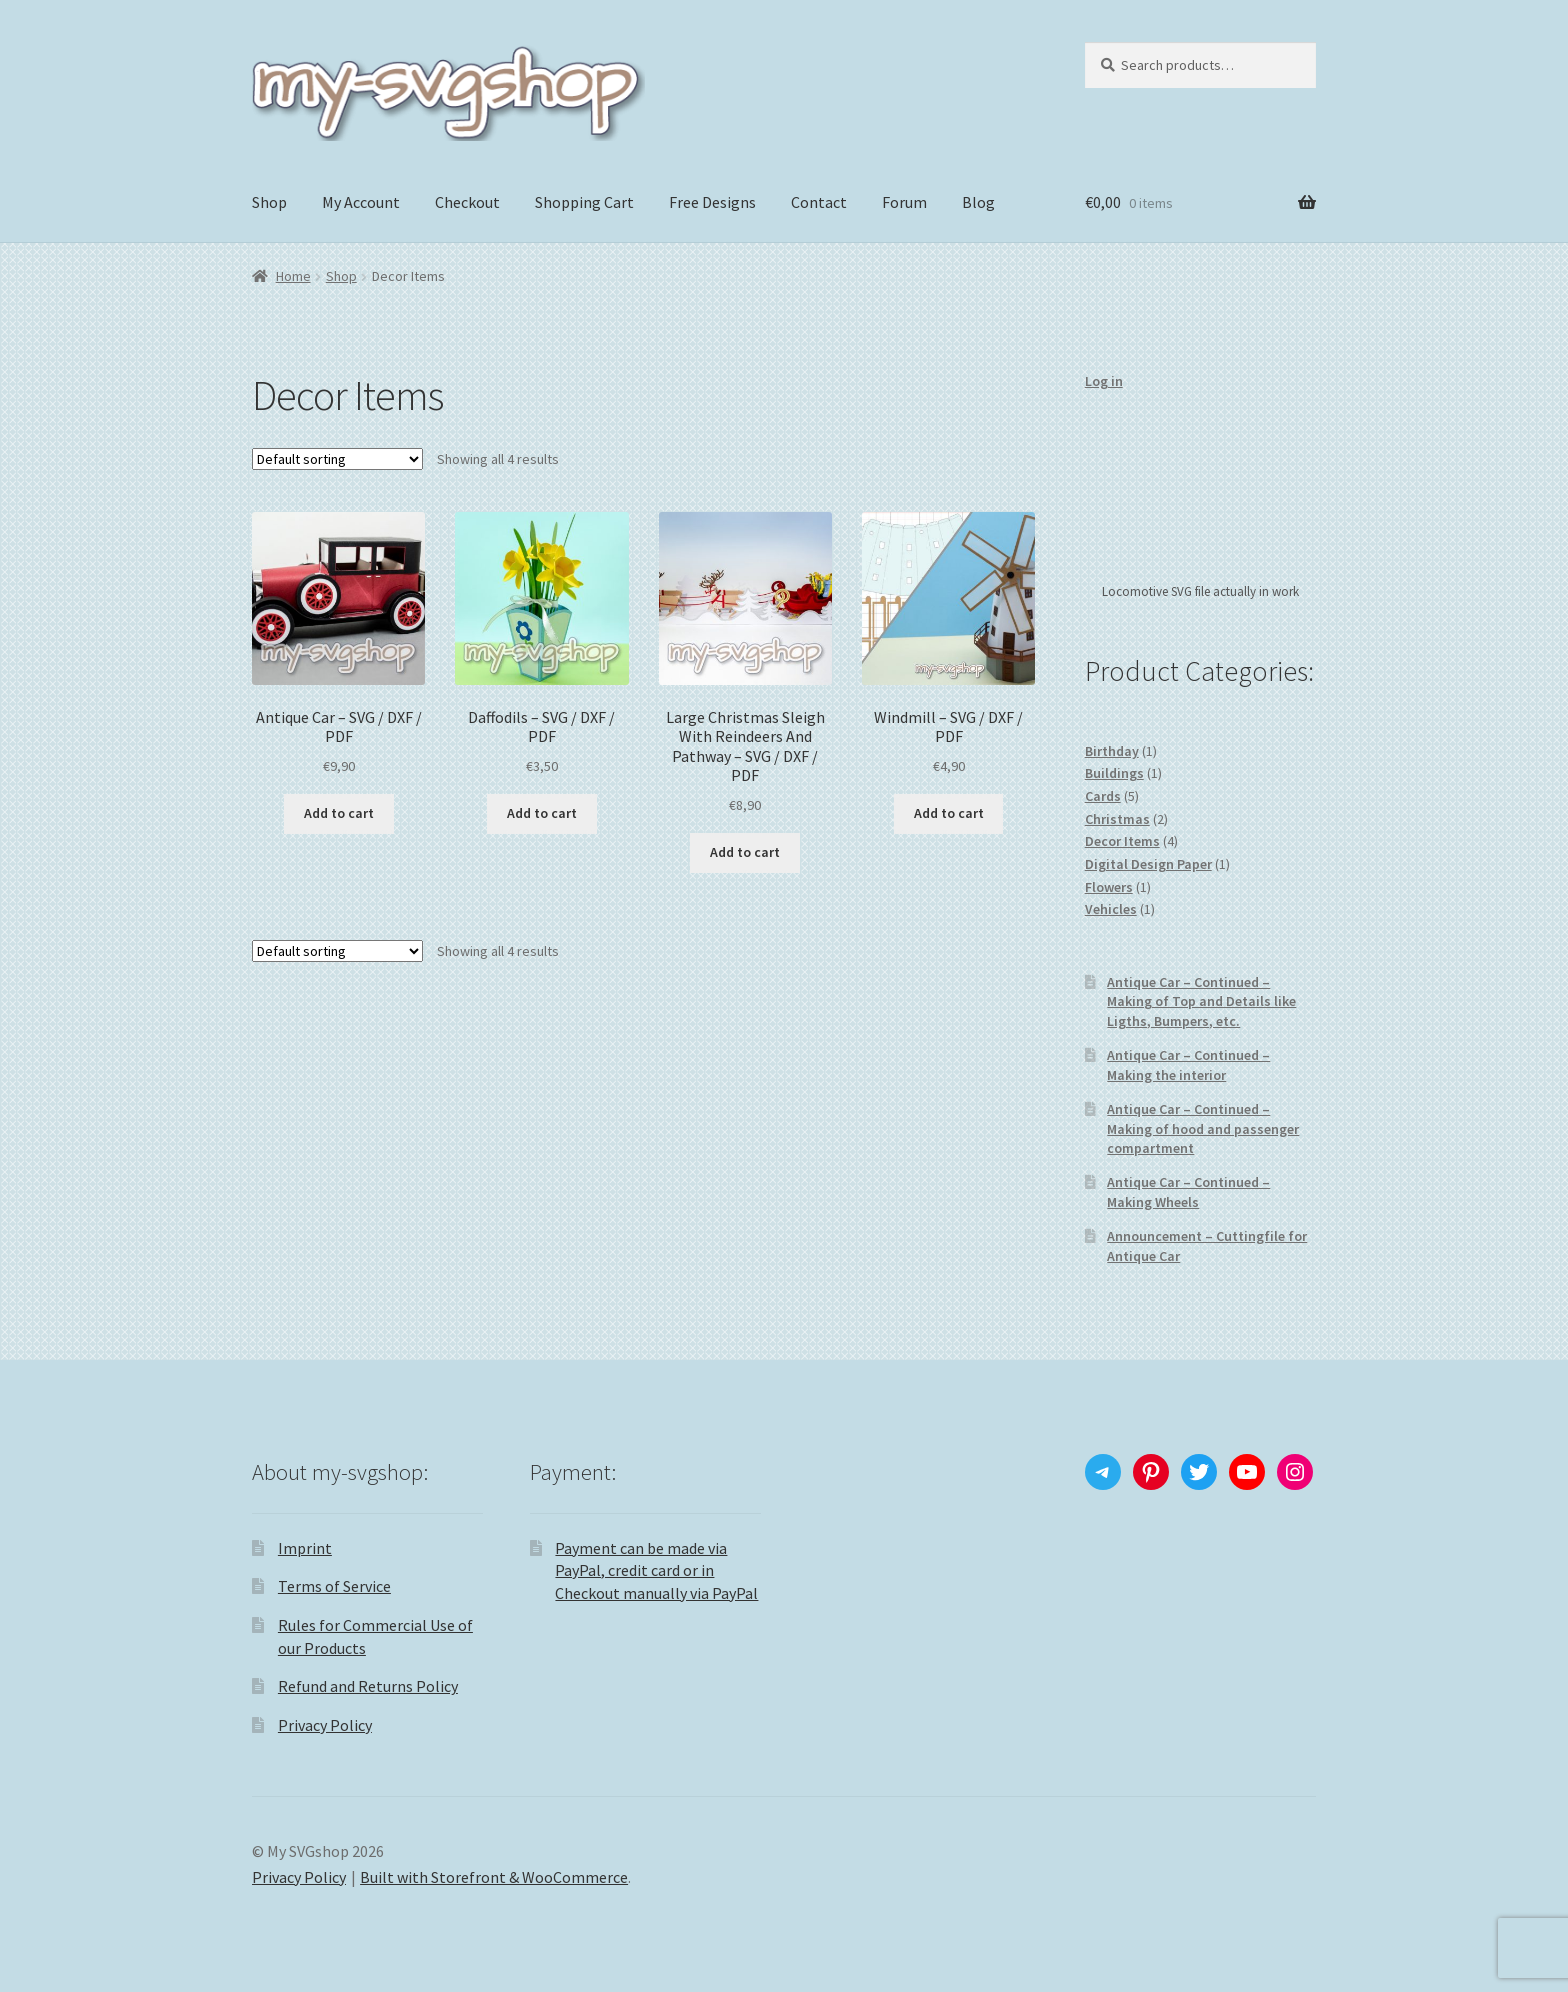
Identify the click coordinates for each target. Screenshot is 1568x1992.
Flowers (1109, 887)
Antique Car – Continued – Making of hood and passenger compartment (1203, 1129)
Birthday (1112, 751)
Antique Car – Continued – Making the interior (1188, 1065)
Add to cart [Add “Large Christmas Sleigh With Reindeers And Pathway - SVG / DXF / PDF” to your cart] (745, 852)
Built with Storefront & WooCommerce (494, 1877)
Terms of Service (334, 1586)
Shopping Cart (584, 202)
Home (293, 276)
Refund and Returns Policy (368, 1686)
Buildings (1114, 773)
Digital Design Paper (1148, 864)
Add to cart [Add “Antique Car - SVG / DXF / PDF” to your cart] (339, 813)
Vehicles (1111, 909)
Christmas (1117, 819)
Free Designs (712, 202)
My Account (361, 202)
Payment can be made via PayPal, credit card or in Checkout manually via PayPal (656, 1570)
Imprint (305, 1548)
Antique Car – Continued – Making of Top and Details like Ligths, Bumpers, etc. (1201, 1002)
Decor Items (1122, 841)
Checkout (467, 202)
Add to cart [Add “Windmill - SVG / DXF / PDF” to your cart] (949, 813)
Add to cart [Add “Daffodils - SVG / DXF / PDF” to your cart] (542, 813)
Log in (1104, 381)
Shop (269, 202)
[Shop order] (337, 459)
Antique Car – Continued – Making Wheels (1188, 1192)
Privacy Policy (325, 1725)
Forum (904, 202)
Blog (978, 202)
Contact (819, 202)
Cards (1103, 796)
